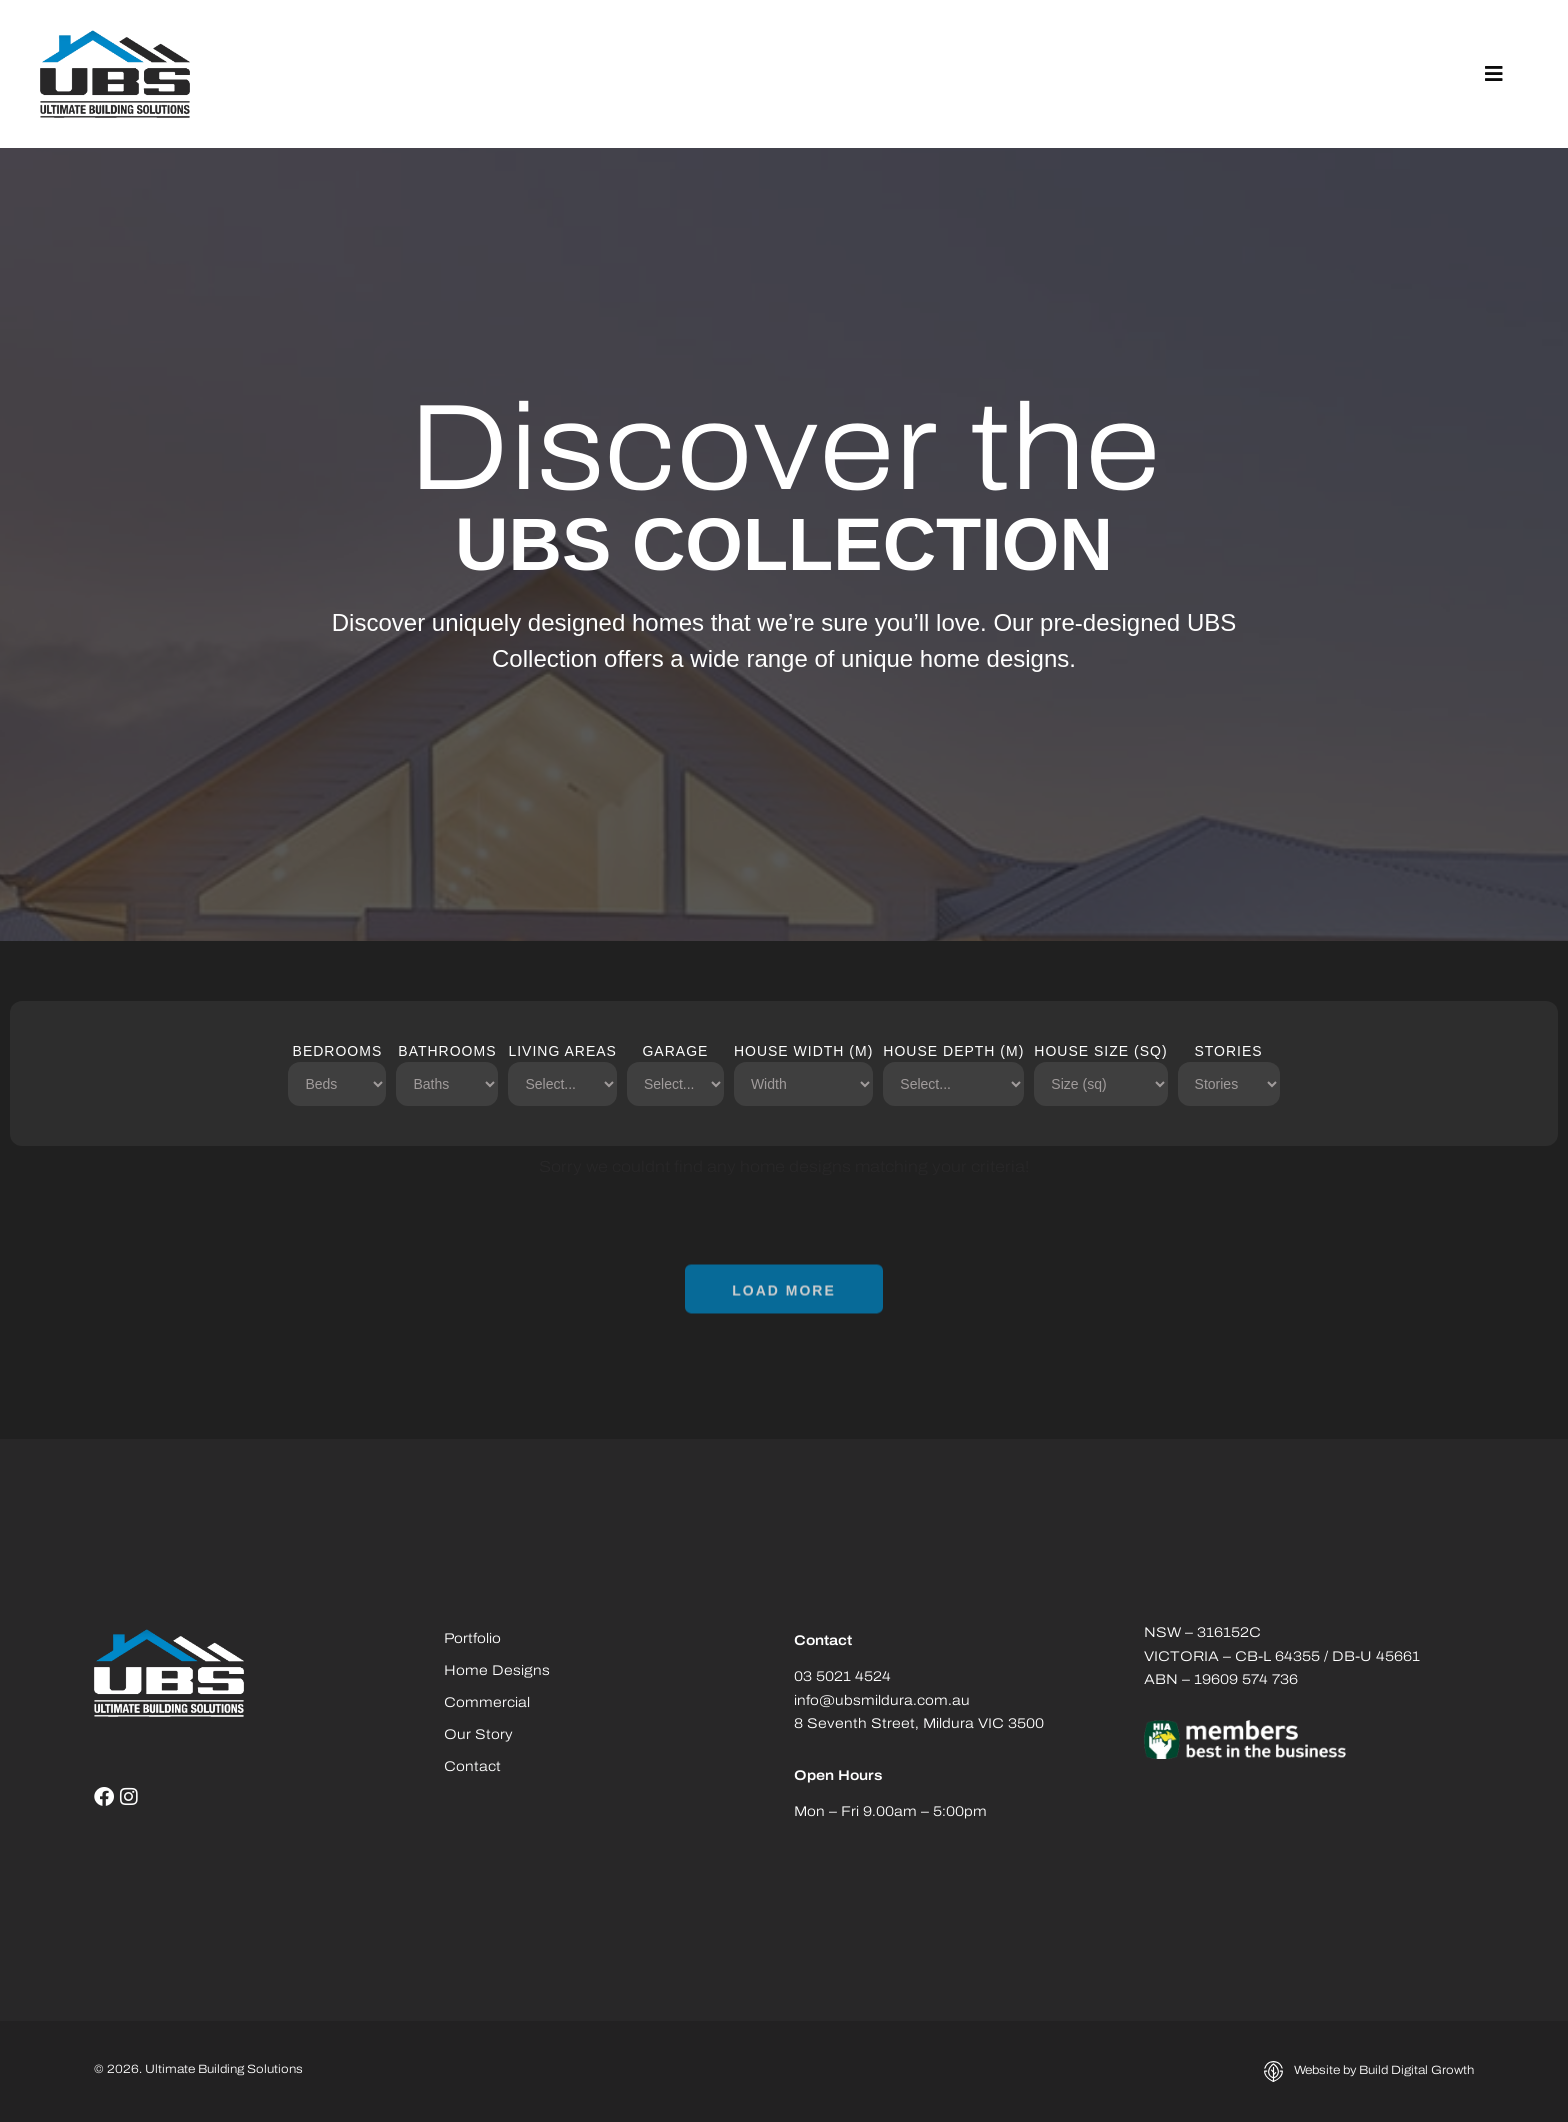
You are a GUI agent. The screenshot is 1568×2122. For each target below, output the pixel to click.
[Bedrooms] (337, 1084)
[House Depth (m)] (953, 1084)
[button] (784, 1300)
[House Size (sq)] (1100, 1084)
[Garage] (675, 1084)
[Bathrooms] (447, 1084)
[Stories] (1229, 1084)
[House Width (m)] (803, 1084)
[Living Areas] (562, 1084)
